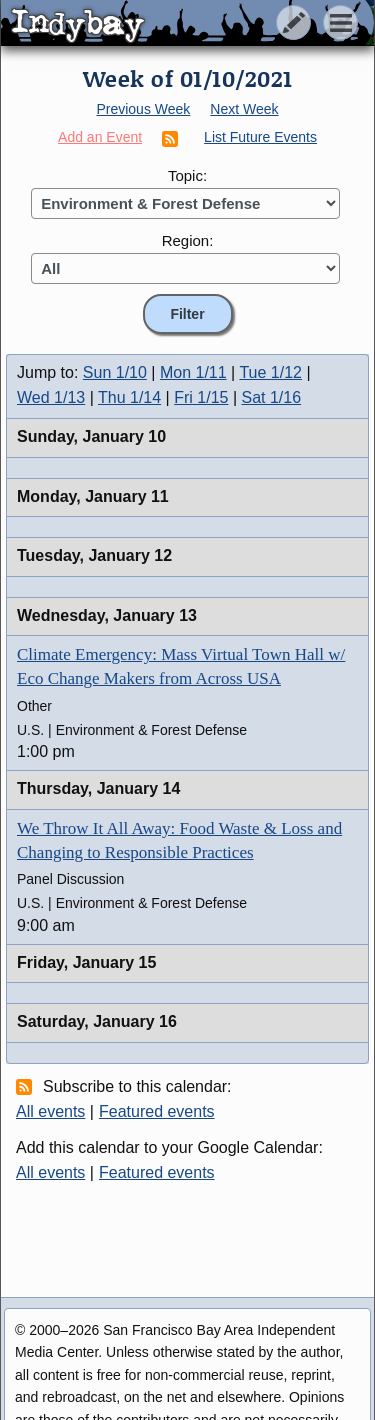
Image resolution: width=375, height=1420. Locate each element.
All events (50, 1111)
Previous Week (143, 109)
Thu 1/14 (129, 397)
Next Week (244, 109)
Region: (188, 240)
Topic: (187, 175)
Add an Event (100, 137)
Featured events (157, 1111)
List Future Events (260, 137)
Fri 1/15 (201, 397)
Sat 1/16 (272, 397)
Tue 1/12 (270, 372)
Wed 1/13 (51, 397)
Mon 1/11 (193, 372)
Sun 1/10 (115, 372)
